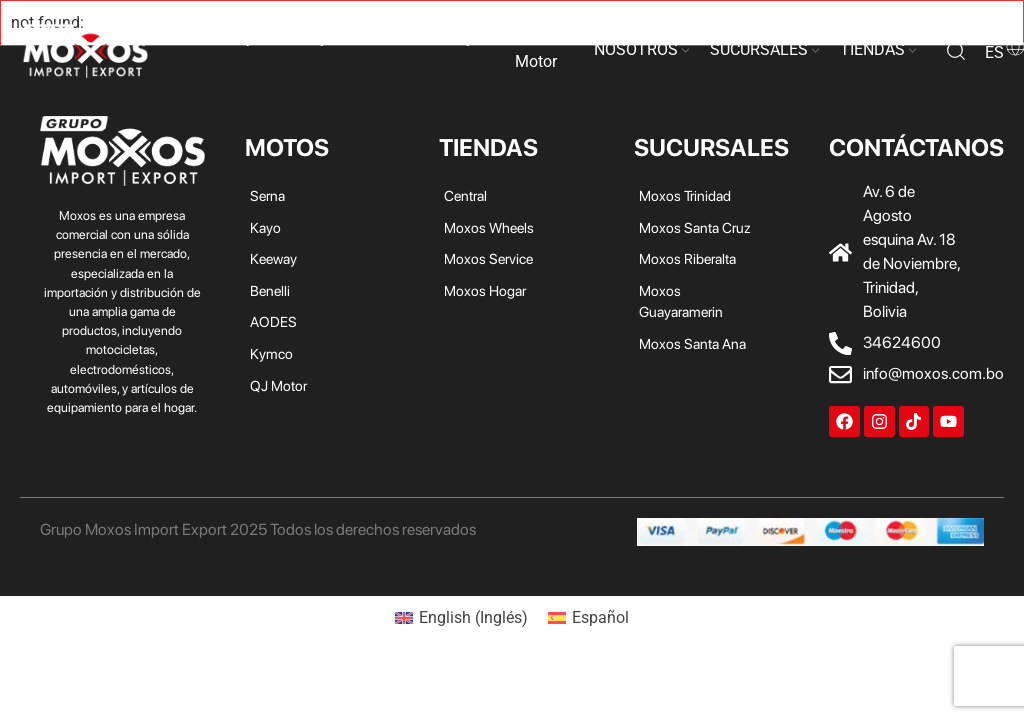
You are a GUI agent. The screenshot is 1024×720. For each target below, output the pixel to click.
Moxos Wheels (489, 227)
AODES (420, 37)
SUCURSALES (759, 49)
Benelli (361, 37)
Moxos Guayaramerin (681, 301)
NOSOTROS (636, 49)
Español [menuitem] (600, 617)
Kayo (245, 37)
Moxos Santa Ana (692, 343)
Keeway (300, 37)
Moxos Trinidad (685, 195)
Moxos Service (488, 258)
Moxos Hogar (485, 290)
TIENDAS (872, 49)
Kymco (480, 37)
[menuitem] (461, 618)
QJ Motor (536, 49)
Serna (196, 37)
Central (465, 195)
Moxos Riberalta (687, 258)
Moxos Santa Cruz (695, 227)
